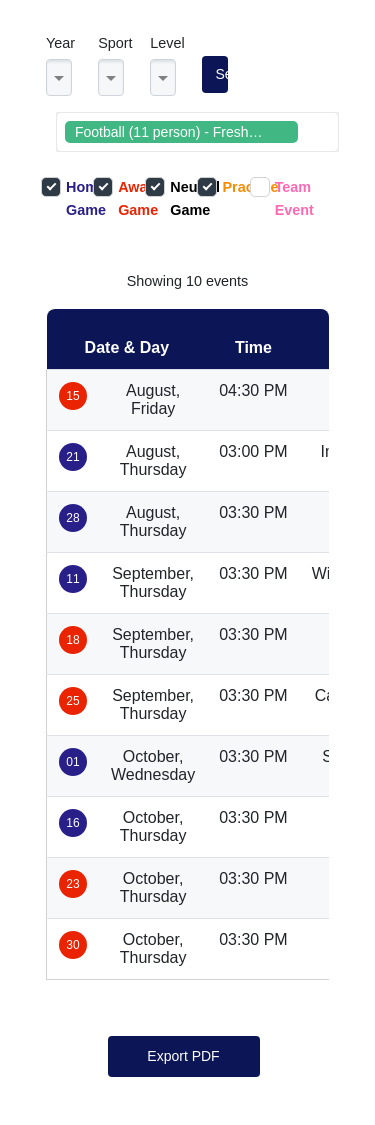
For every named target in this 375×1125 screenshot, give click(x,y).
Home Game (67, 197)
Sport (115, 43)
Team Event (276, 197)
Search (221, 74)
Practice (223, 187)
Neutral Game (171, 197)
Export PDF (183, 1056)
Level (167, 43)
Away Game (119, 197)
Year (60, 43)
